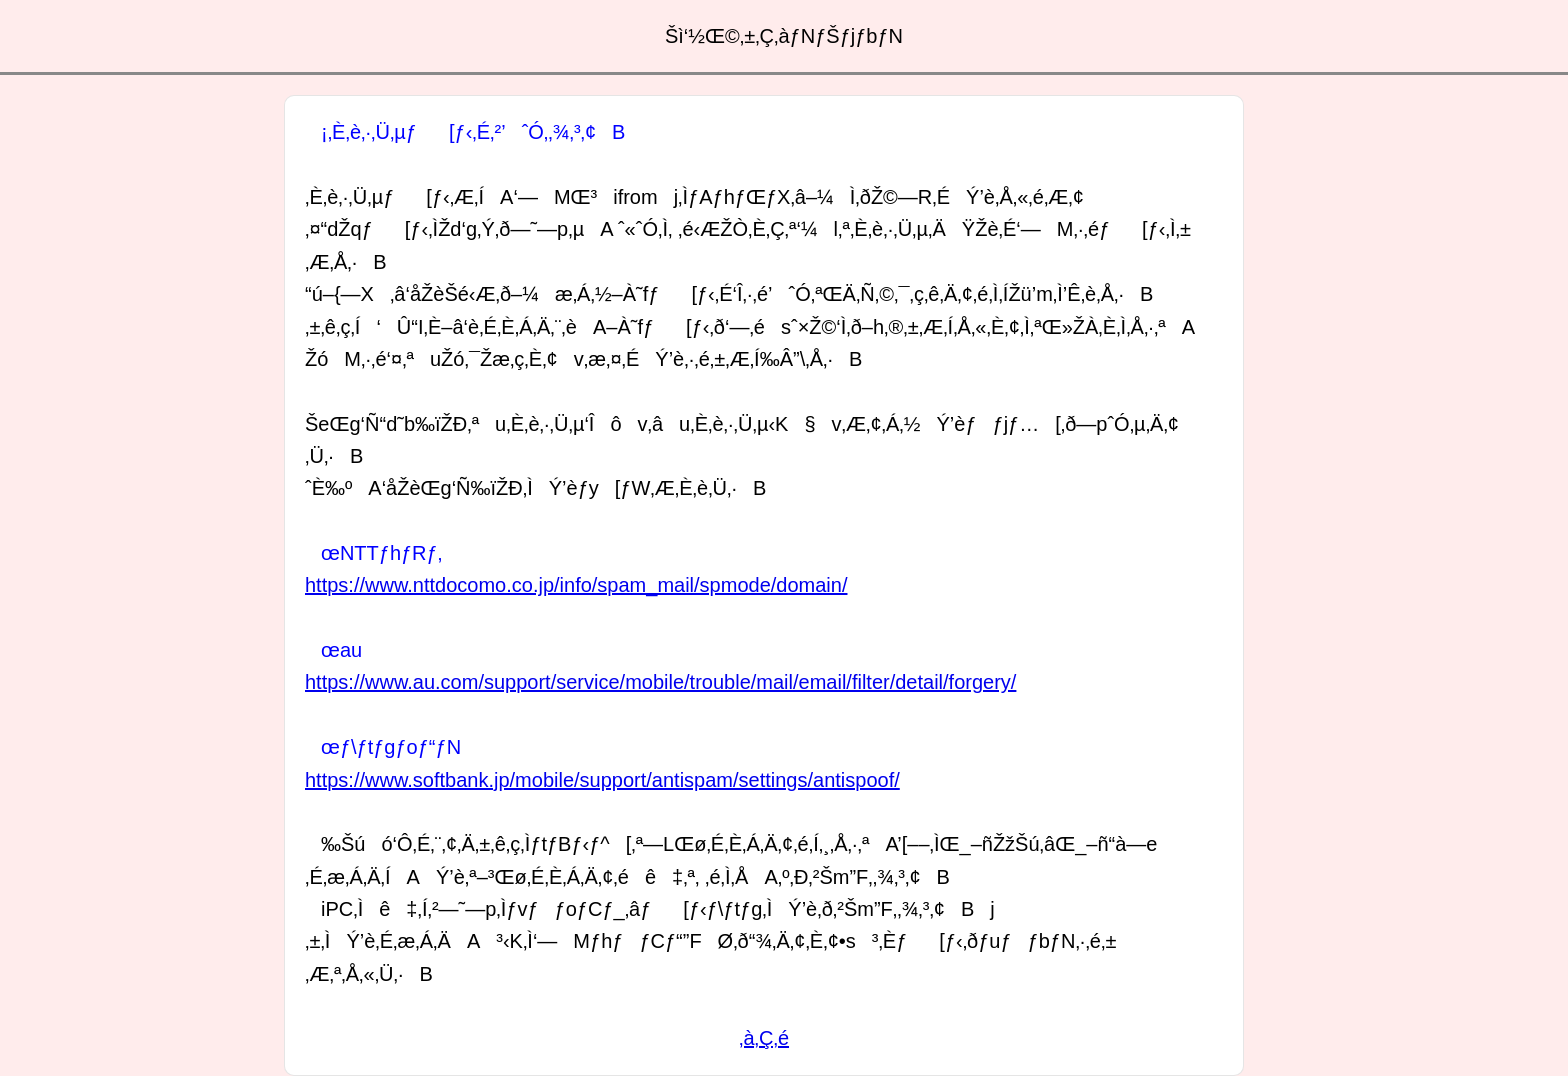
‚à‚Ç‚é (764, 1038)
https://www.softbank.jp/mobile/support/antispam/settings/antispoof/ (602, 780)
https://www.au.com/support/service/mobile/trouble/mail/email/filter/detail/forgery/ (660, 682)
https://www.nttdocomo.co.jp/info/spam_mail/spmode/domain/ (576, 585)
